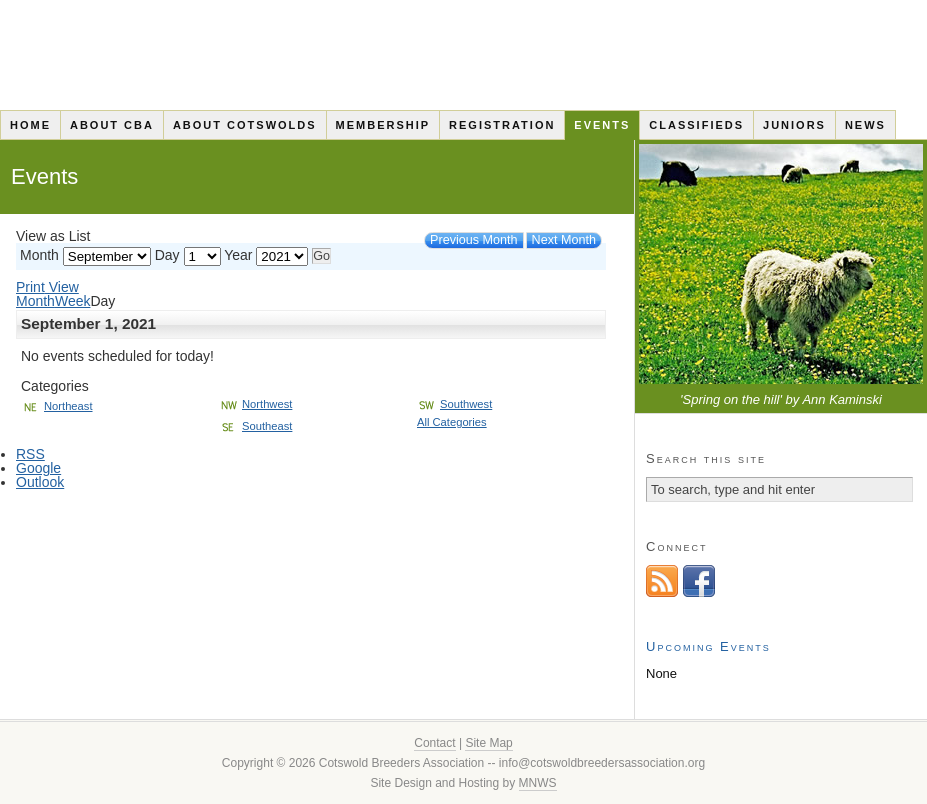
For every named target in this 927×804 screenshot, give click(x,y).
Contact (434, 743)
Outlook (40, 482)
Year (238, 255)
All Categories (452, 422)
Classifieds (696, 125)
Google (38, 468)
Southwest (454, 404)
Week (73, 301)
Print (47, 287)
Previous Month (474, 240)
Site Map (488, 743)
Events (602, 125)
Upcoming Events (708, 646)
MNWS (538, 783)
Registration (502, 125)
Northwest (255, 404)
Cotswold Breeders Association (463, 55)
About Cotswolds (245, 125)
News (865, 125)
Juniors (794, 125)
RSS (30, 454)
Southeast (255, 426)
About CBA (112, 125)
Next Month (564, 240)
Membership (383, 125)
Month (39, 255)
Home (30, 125)
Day (167, 255)
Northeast (57, 406)
